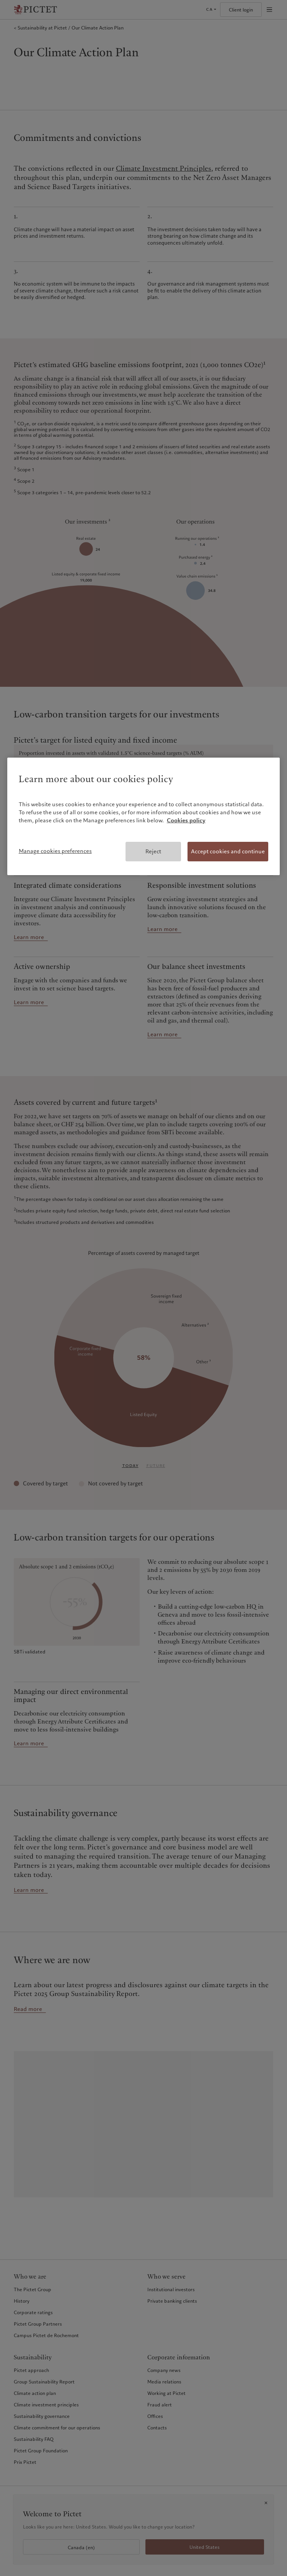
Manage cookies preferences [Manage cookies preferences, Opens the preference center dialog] (55, 851)
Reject (153, 851)
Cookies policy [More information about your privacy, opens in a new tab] (186, 820)
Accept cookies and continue (228, 851)
